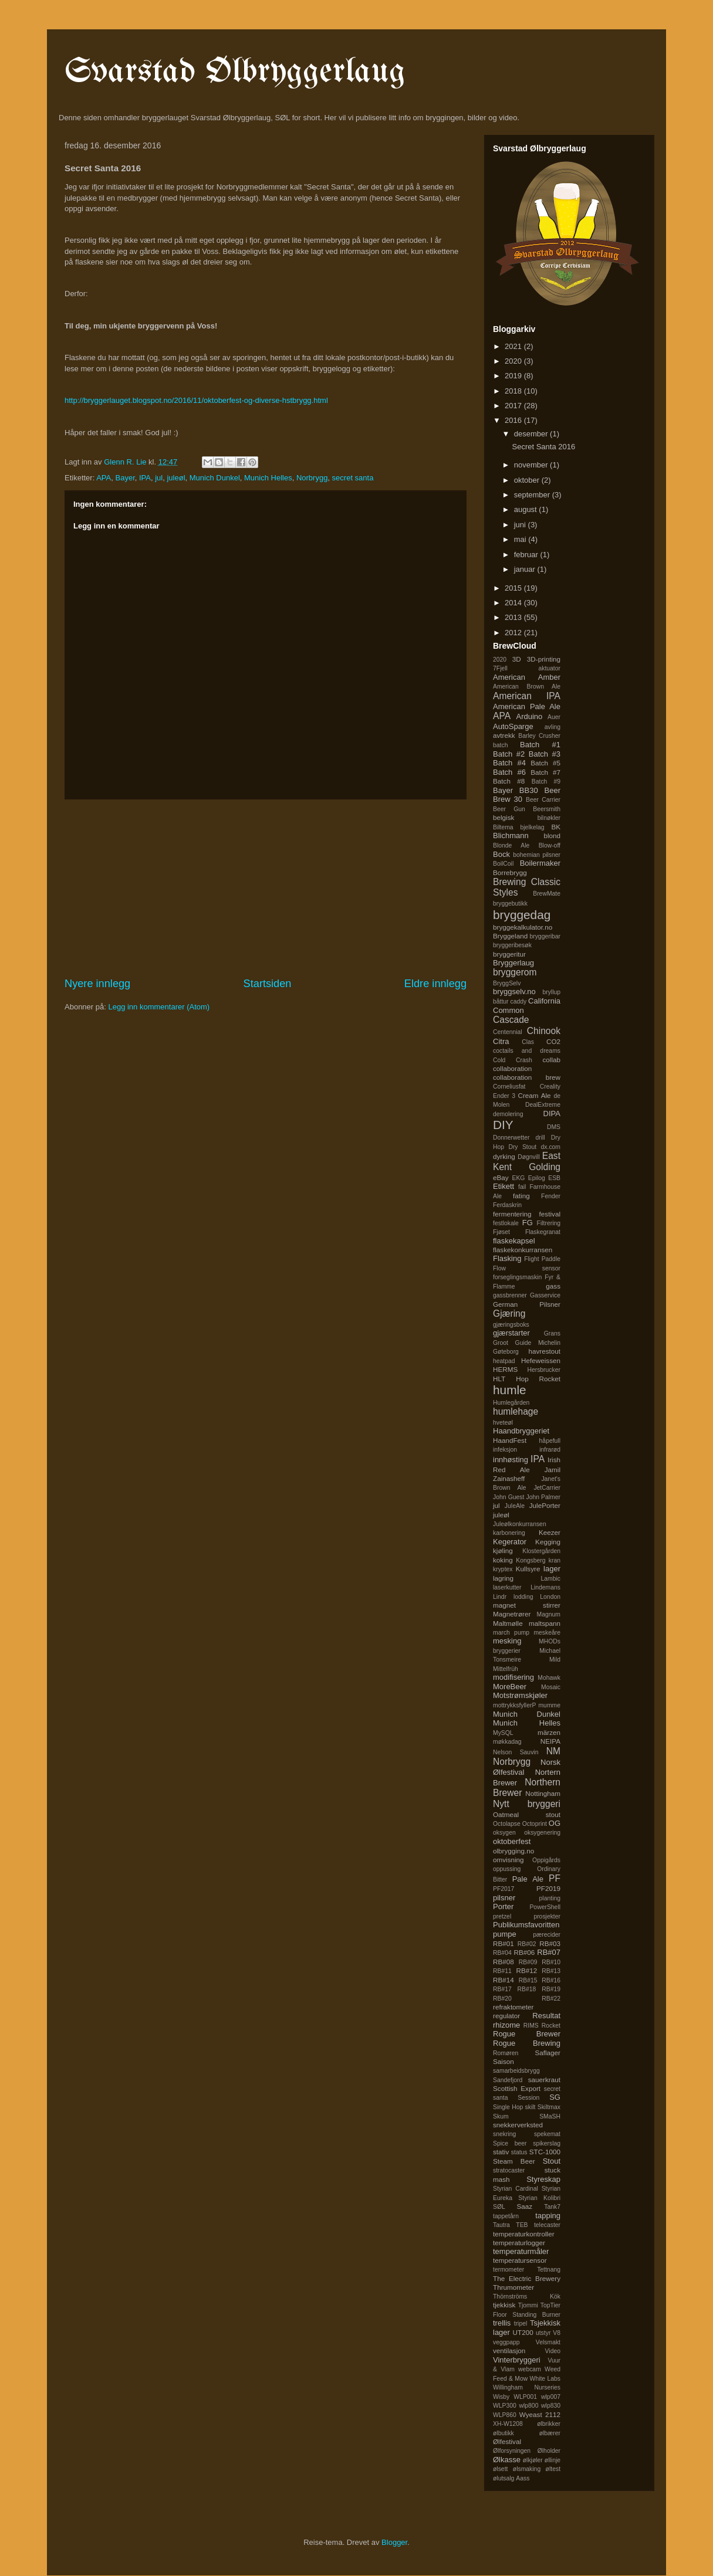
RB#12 (526, 1970)
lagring (503, 1578)
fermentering (512, 1214)
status (519, 2152)
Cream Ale (534, 1095)
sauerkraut (544, 2079)
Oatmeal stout (526, 1814)
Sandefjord (507, 2080)
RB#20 (502, 1998)
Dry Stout (522, 1147)
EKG (518, 1178)
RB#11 (502, 1971)
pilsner (504, 1897)
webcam (529, 2369)
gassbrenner (510, 1295)
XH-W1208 (508, 2424)
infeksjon (505, 1449)
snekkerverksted (518, 2124)
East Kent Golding (526, 1161)
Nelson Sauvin (515, 1752)
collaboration (512, 1068)
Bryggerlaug (513, 962)
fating (521, 1195)
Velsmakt (548, 2342)
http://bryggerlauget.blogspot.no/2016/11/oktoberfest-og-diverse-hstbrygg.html (196, 400)
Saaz (525, 2206)
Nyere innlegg (97, 983)
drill (540, 1137)
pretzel (502, 1916)
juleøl (176, 477)
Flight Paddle (542, 1259)
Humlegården (511, 1402)
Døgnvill (529, 1157)
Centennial (507, 1032)
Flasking (507, 1258)
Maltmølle (508, 1623)
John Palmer (543, 1497)
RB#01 (503, 1943)
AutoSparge (513, 726)
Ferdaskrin (507, 1205)
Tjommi (528, 2305)
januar (526, 569)
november (532, 464)
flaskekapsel (514, 1240)
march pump (511, 1632)
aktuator (549, 668)
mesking (507, 1640)
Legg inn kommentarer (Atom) (158, 1006)
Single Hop (508, 2107)
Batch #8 (509, 781)
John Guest (508, 1497)
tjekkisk (504, 2305)
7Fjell (500, 668)
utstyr (543, 2333)
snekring (504, 2134)
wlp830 (550, 2405)
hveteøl (503, 1422)
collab (551, 1059)
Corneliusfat (509, 1086)
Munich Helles (268, 477)
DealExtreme (542, 1104)
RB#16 (551, 1980)
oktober (528, 480)
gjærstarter (511, 1332)
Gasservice (545, 1295)
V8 (556, 2333)
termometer (508, 2269)
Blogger (394, 2542)
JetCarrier (546, 1487)
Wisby (501, 2397)
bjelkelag (533, 827)
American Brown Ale (526, 686)
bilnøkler (549, 818)
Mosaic (550, 1687)
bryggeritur (509, 954)
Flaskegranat (542, 1232)
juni (521, 524)
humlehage (515, 1411)
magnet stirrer (526, 1605)
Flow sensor (526, 1268)
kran (554, 1560)
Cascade (511, 1020)
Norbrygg (311, 477)
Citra (501, 1041)
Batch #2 (509, 754)
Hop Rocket (538, 1378)
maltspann (544, 1623)
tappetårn (506, 2216)
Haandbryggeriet (521, 1430)
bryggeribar (544, 936)
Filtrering (548, 1223)
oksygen (504, 1832)
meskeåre (546, 1632)
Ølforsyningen (511, 2451)
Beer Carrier (543, 799)
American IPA (526, 696)
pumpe (504, 1934)
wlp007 (550, 2397)
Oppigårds (546, 1860)
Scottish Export (516, 2088)
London (550, 1597)
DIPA (551, 1113)
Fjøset (501, 1232)
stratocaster (509, 2170)
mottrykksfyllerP (514, 1705)
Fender (550, 1196)
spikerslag (546, 2143)
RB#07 (548, 1952)
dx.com (551, 1147)
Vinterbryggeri (516, 2359)
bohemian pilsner (536, 855)
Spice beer (510, 2143)
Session (528, 2097)
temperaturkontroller (524, 2234)
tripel (521, 2323)
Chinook (543, 1031)
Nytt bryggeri (526, 1804)
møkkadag (507, 1741)
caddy (518, 1001)
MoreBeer (509, 1686)
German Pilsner (526, 1304)
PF (554, 1878)
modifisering (513, 1677)
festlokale (506, 1223)
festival (549, 1214)
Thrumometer (513, 2287)
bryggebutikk (510, 903)
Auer (554, 717)
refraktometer (513, 2007)
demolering (508, 1114)
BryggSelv (507, 983)
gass (553, 1286)
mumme (549, 1705)
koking (503, 1560)
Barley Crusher (539, 736)
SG (554, 2097)
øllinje (552, 2460)
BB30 (528, 790)
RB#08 (503, 1961)
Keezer (549, 1532)
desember (532, 433)
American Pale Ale (526, 706)
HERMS (505, 1369)
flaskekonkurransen (522, 1249)
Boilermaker (540, 863)
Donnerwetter (511, 1137)
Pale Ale (527, 1879)
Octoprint (534, 1824)
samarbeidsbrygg (516, 2070)
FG (527, 1222)
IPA (145, 477)
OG (554, 1823)
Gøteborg (506, 1351)
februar (527, 554)
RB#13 (551, 1971)
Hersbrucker (543, 1370)
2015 (514, 588)
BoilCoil (503, 863)
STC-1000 (544, 2151)
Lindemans (545, 1587)
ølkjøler (533, 2460)
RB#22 (551, 1998)
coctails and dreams (526, 1051)
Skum (501, 2116)
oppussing (507, 1869)
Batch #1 (540, 744)
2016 (514, 420)
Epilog (536, 1178)
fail (522, 1187)
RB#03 (549, 1943)
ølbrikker (548, 2424)
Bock (501, 854)
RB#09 (528, 1962)
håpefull (549, 1441)
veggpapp (506, 2342)
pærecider (546, 1934)
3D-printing (543, 659)
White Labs (545, 2378)
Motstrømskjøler (520, 1695)
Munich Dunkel (215, 477)
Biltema (503, 827)
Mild (554, 1659)
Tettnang (548, 2269)
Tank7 (552, 2207)
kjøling (503, 1550)
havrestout (544, 1351)
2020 (514, 361)
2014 (514, 602)
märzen (549, 1732)
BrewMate (546, 893)
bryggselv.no (514, 991)
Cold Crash (512, 1060)
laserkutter (507, 1587)
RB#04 (502, 1953)
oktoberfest (511, 1841)
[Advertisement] (266, 888)
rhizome (506, 2025)
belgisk (503, 817)
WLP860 (504, 2415)
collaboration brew (526, 1077)
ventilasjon (509, 2350)
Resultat (546, 2015)
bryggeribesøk (512, 945)
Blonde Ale (511, 845)
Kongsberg (530, 1560)
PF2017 (503, 1889)
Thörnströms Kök (526, 2296)
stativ (501, 2151)
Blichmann (511, 835)
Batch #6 (509, 772)
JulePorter (544, 1505)
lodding (523, 1597)
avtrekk (504, 735)
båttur (501, 1001)
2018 (514, 391)
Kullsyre (528, 1568)
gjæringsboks (511, 1324)
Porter (503, 1906)
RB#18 (527, 1989)
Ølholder (549, 2451)
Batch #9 (546, 781)
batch (500, 745)
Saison (503, 2061)
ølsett (500, 2469)
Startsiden (268, 983)
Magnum (548, 1614)
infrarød (549, 1449)
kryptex (503, 1569)
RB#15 (528, 1980)
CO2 (553, 1041)
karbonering (509, 1533)
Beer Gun (509, 809)
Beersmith (546, 809)
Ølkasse (507, 2459)
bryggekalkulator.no (522, 927)
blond (551, 835)
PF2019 (548, 1888)
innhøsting (510, 1459)
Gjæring (509, 1313)
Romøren (505, 2053)
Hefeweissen (540, 1360)
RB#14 (503, 1980)
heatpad (504, 1361)
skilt (530, 2107)
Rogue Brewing (526, 2043)
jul (159, 477)
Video (552, 2351)
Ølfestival (507, 2441)
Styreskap (543, 2179)
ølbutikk (503, 2433)
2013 (514, 617)
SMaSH (549, 2116)
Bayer (125, 477)
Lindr (499, 1597)
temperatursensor (520, 2260)
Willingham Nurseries (526, 2387)
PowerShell (544, 1907)
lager (551, 1568)
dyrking (504, 1156)
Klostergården (541, 1551)
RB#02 (527, 1944)
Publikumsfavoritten (526, 1924)
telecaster (547, 2225)
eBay (501, 1177)
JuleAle (515, 1506)
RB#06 (524, 1952)
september (533, 494)
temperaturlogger (519, 2242)
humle (509, 1390)
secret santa (353, 477)
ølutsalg (503, 2478)
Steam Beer (514, 2161)
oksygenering (542, 1832)
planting (549, 1898)
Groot (500, 1343)
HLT (499, 1378)
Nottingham (542, 1793)
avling (552, 727)
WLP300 (504, 2405)
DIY (503, 1124)
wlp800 (529, 2405)
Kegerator (509, 1541)
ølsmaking (526, 2469)
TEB (522, 2225)
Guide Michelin (537, 1343)
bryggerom (515, 972)
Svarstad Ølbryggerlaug (235, 72)
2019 (514, 375)
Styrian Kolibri (539, 2198)
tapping (547, 2215)
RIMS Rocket (541, 2025)
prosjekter (546, 1916)
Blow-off (549, 845)
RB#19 (551, 1989)
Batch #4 (509, 762)
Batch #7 (545, 772)
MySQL (503, 1733)
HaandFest (509, 1440)
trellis (502, 2323)
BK (555, 827)
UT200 (523, 2332)
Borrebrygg (510, 872)
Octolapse (507, 1824)
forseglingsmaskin (517, 1277)
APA (103, 477)
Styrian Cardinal (515, 2188)
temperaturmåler (521, 2251)
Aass (522, 2478)
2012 (514, 632)
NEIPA (550, 1741)
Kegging (547, 1541)
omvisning (508, 1859)
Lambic (551, 1578)
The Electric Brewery (526, 2278)
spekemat (547, 2134)
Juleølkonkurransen (519, 1524)
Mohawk (549, 1678)
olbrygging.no (513, 1851)
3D (516, 659)
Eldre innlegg (435, 983)
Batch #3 (544, 754)
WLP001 (525, 2397)
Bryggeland (510, 936)
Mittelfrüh (505, 1669)
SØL (499, 2207)
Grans (552, 1333)
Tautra (501, 2225)
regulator (506, 2015)
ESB (554, 1178)
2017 (514, 405)
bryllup (551, 992)
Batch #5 (545, 763)
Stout (551, 2161)
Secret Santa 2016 (543, 446)
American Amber (526, 677)
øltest (553, 2469)
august (526, 509)
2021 (514, 346)
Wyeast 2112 (539, 2414)
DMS (553, 1127)
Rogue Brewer (526, 2033)
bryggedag (521, 914)
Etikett (503, 1186)
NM (553, 1751)
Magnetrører (511, 1614)
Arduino (529, 716)
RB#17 (502, 1989)
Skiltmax (549, 2107)
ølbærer (549, 2433)
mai (521, 539)
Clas (528, 1042)
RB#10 (551, 1962)
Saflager (547, 2052)
